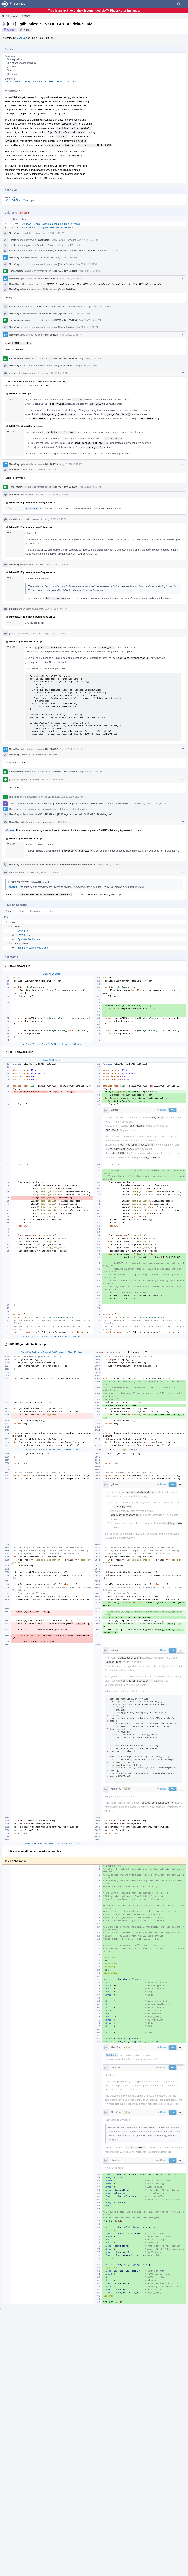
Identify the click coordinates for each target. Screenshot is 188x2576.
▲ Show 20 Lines (31, 1044)
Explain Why (138, 803)
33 (10, 399)
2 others (90, 250)
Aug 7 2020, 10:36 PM (71, 335)
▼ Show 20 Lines (73, 1352)
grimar (13, 74)
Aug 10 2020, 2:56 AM (57, 373)
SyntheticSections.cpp (29, 939)
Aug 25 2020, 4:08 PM (109, 864)
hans (44, 822)
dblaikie (14, 66)
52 (10, 508)
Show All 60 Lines (50, 1044)
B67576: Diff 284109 (65, 271)
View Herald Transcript (64, 240)
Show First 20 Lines (30, 1352)
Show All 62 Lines (50, 1336)
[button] (185, 4)
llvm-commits (45, 250)
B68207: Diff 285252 (65, 771)
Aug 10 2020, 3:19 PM (90, 487)
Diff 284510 (51, 464)
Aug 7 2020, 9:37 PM (79, 313)
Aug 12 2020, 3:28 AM (55, 633)
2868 (11, 431)
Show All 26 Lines (51, 974)
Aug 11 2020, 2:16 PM (56, 519)
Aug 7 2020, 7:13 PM (86, 264)
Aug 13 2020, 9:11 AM (157, 803)
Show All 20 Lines (51, 1060)
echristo (14, 70)
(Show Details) (66, 264)
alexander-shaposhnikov (23, 63)
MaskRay (22, 38)
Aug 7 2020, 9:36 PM (70, 278)
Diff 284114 (51, 278)
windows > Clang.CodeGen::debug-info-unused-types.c (51, 224)
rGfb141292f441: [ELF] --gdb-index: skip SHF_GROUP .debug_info (41, 81)
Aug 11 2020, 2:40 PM (57, 564)
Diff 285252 (51, 749)
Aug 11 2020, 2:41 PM (56, 609)
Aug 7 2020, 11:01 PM (90, 358)
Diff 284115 (51, 334)
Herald (12, 240)
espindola (16, 59)
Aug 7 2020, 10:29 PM (87, 327)
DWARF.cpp (24, 935)
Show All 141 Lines (51, 1449)
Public (26, 29)
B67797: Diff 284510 (65, 486)
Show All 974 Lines (50, 1843)
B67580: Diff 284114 (65, 320)
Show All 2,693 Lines (52, 1352)
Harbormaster (16, 271)
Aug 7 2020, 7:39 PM (89, 271)
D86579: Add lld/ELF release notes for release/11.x (67, 864)
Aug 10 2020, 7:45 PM (57, 494)
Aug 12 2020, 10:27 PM (90, 771)
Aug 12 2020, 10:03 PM (71, 749)
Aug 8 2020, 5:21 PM (86, 365)
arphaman (60, 250)
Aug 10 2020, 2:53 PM (71, 464)
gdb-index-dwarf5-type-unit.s (32, 947)
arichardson (74, 250)
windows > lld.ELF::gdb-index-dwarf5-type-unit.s (47, 227)
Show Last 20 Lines (71, 1044)
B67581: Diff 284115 (65, 358)
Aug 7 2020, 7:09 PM (53, 233)
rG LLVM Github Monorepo (19, 200)
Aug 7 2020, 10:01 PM (90, 320)
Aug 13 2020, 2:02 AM (53, 779)
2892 (11, 647)
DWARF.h (23, 930)
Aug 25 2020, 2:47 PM (60, 822)
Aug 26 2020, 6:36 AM (47, 872)
